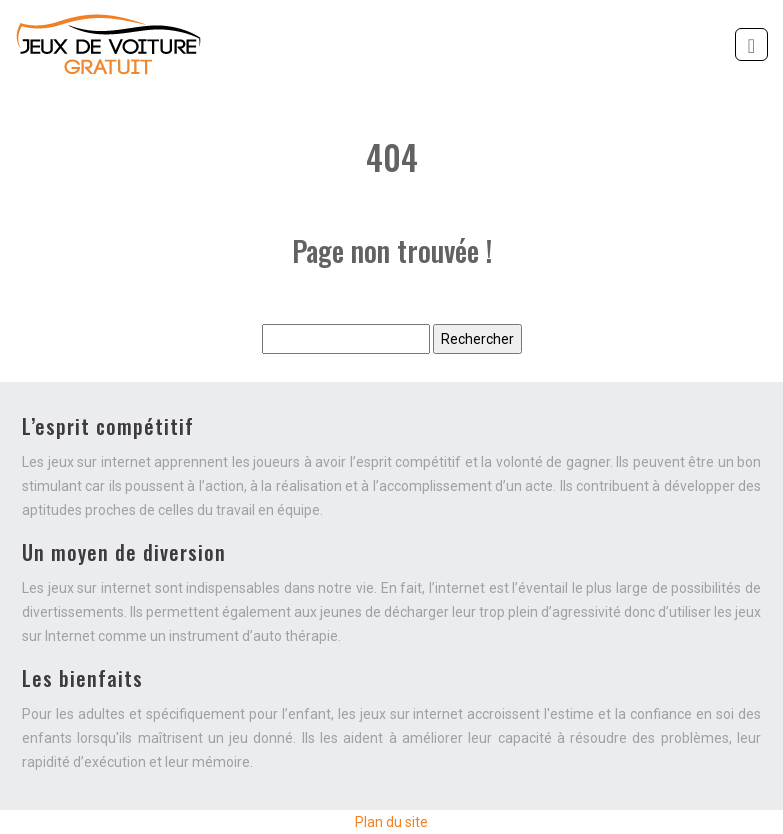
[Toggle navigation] (751, 44)
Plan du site (391, 822)
